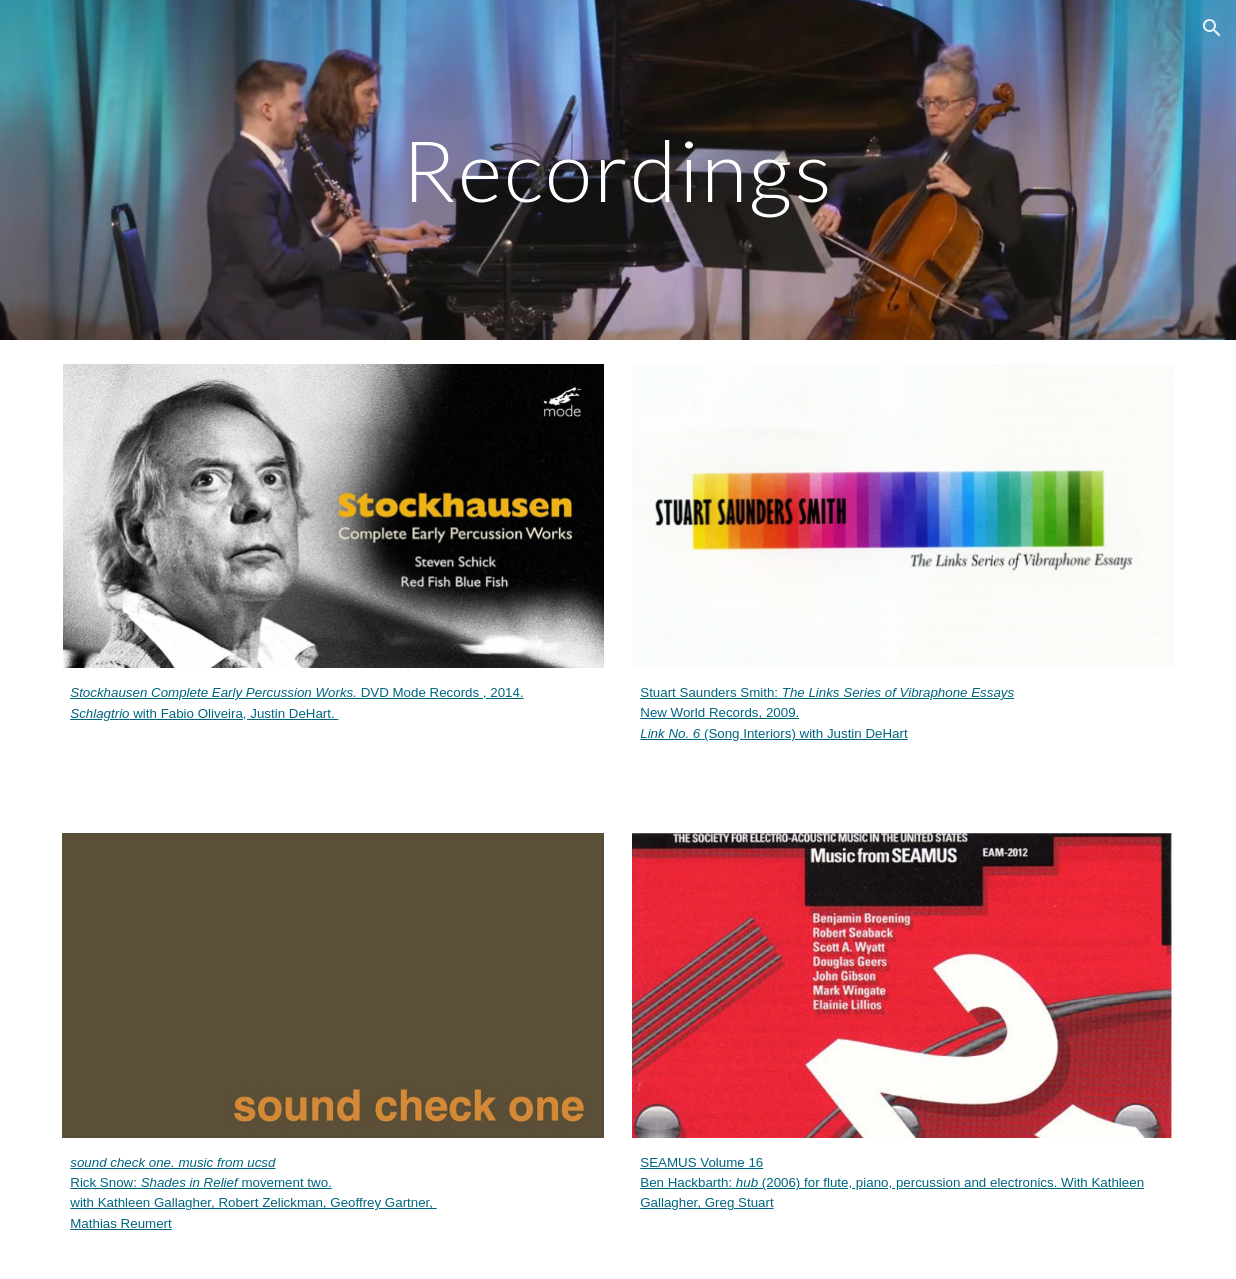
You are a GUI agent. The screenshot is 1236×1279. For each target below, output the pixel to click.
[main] (618, 169)
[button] (1212, 28)
